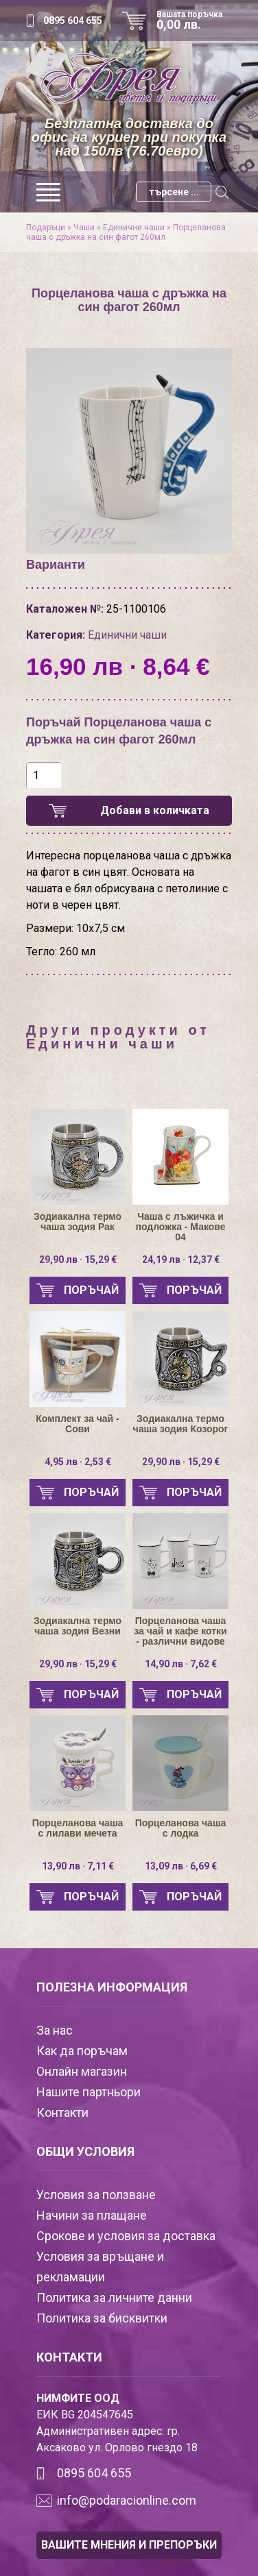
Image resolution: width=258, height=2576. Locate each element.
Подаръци (45, 227)
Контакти (62, 2112)
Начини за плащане (91, 2215)
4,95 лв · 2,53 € (78, 1461)
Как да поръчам (82, 2051)
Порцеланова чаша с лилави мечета (78, 1828)
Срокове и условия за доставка (125, 2236)
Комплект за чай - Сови (77, 1424)
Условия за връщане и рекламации (100, 2266)
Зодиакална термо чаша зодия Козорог (180, 1424)
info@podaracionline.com (126, 2500)
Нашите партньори (88, 2092)
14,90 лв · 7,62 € (181, 1663)
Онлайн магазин (81, 2071)
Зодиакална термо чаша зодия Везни (77, 1626)
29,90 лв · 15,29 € (78, 1259)
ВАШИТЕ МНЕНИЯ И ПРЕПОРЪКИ (129, 2544)
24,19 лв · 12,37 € (181, 1259)
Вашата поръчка (194, 20)
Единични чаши (134, 227)
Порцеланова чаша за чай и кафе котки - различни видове (180, 1631)
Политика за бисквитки (101, 2318)
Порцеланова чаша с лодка (180, 1828)
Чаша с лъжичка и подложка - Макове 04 (180, 1227)
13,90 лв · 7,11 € (78, 1866)
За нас (54, 2030)
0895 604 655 (72, 20)
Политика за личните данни (114, 2297)
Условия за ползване (96, 2194)
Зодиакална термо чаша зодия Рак (77, 1222)
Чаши (84, 227)
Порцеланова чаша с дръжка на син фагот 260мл (126, 232)
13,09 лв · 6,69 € (181, 1866)
